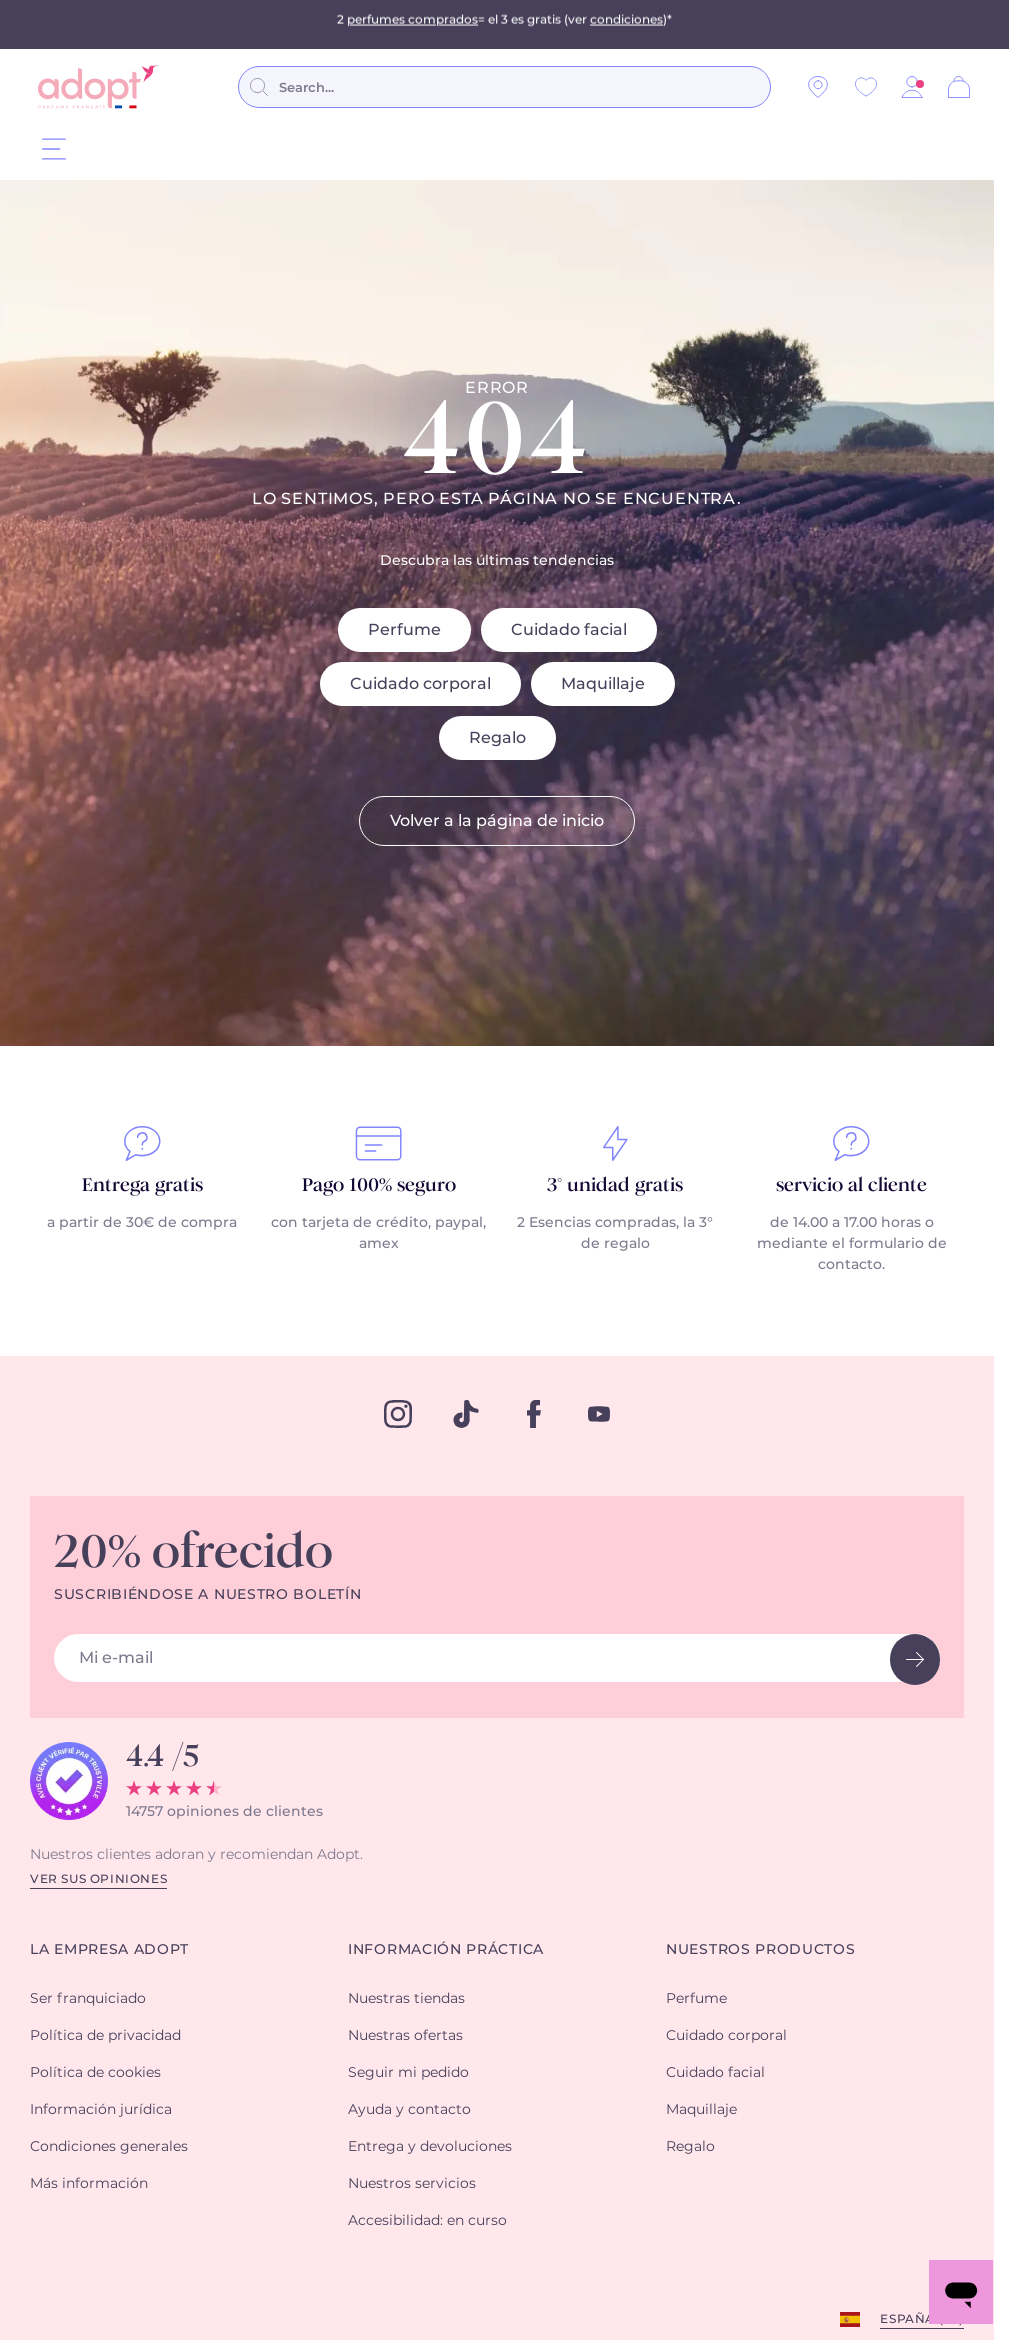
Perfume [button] (696, 1999)
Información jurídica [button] (101, 2110)
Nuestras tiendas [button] (406, 1999)
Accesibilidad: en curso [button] (427, 2221)
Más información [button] (89, 2184)
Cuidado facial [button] (715, 2073)
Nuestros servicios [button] (412, 2184)
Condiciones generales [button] (109, 2147)
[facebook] (534, 1414)
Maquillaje (603, 684)
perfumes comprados (412, 24)
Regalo (497, 738)
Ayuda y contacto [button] (409, 2110)
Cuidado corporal (420, 684)
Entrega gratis (142, 1186)
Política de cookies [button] (95, 2073)
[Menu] (54, 148)
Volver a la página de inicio (497, 821)
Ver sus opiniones (98, 1879)
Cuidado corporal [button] (726, 2036)
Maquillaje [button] (701, 2110)
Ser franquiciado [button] (88, 1999)
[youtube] (599, 1414)
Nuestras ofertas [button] (405, 2036)
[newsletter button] (915, 1659)
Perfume (404, 630)
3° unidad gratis (615, 1186)
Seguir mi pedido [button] (408, 2073)
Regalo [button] (690, 2147)
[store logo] (98, 87)
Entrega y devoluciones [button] (430, 2147)
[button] (912, 87)
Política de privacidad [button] (105, 2036)
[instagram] (398, 1414)
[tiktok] (466, 1414)
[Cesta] (959, 87)
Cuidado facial (569, 630)
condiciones (626, 24)
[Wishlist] (866, 87)
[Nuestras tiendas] (818, 87)
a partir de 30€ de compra (142, 1223)
